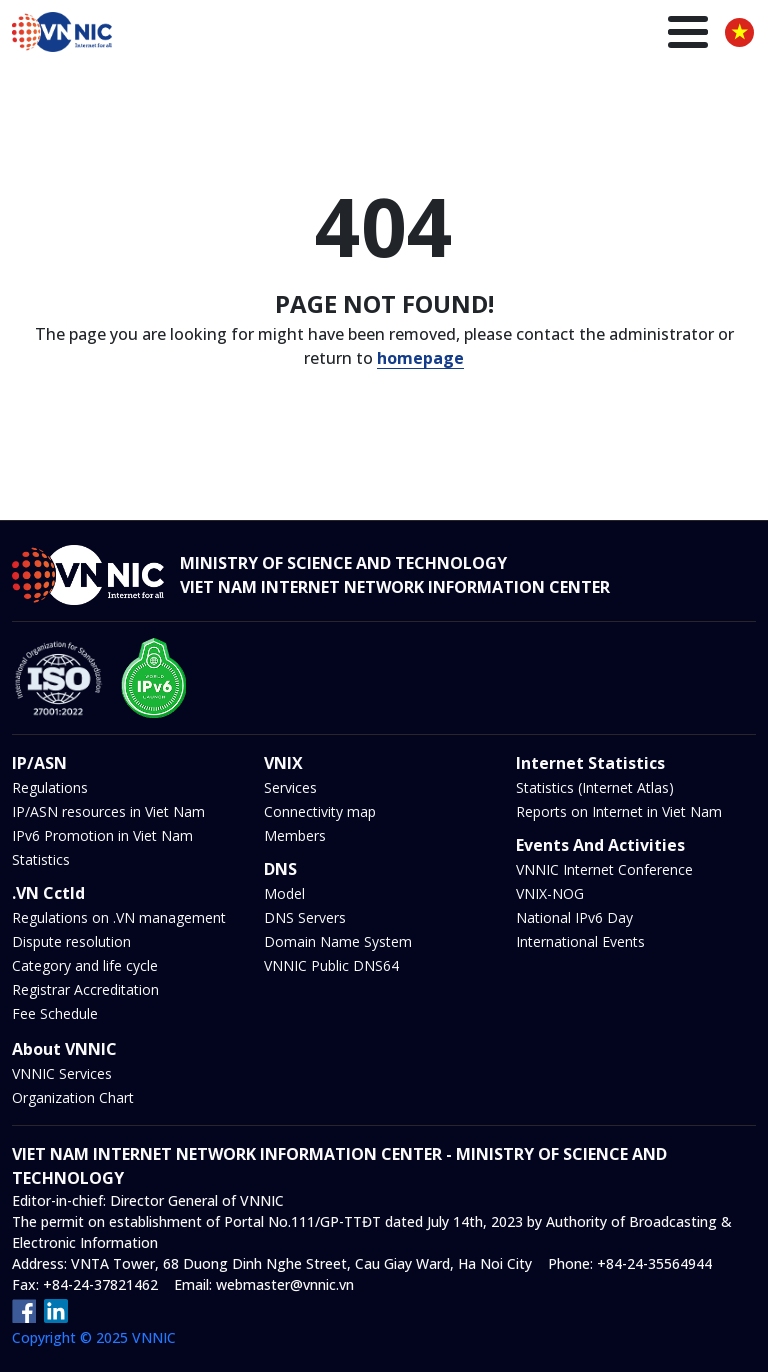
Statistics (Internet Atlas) (595, 787)
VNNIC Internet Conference (604, 869)
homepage (420, 358)
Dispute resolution (71, 941)
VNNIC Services (62, 1073)
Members (295, 835)
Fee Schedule (55, 1013)
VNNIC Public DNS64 (331, 965)
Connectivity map (320, 811)
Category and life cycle (85, 965)
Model (284, 893)
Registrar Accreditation (85, 989)
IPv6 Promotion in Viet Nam (102, 835)
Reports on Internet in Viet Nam (619, 811)
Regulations (50, 787)
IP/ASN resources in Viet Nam (108, 811)
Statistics (41, 859)
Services (290, 787)
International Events (580, 941)
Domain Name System (338, 941)
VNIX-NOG (550, 893)
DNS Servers (305, 917)
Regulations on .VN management (119, 917)
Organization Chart (73, 1097)
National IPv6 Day (574, 917)
